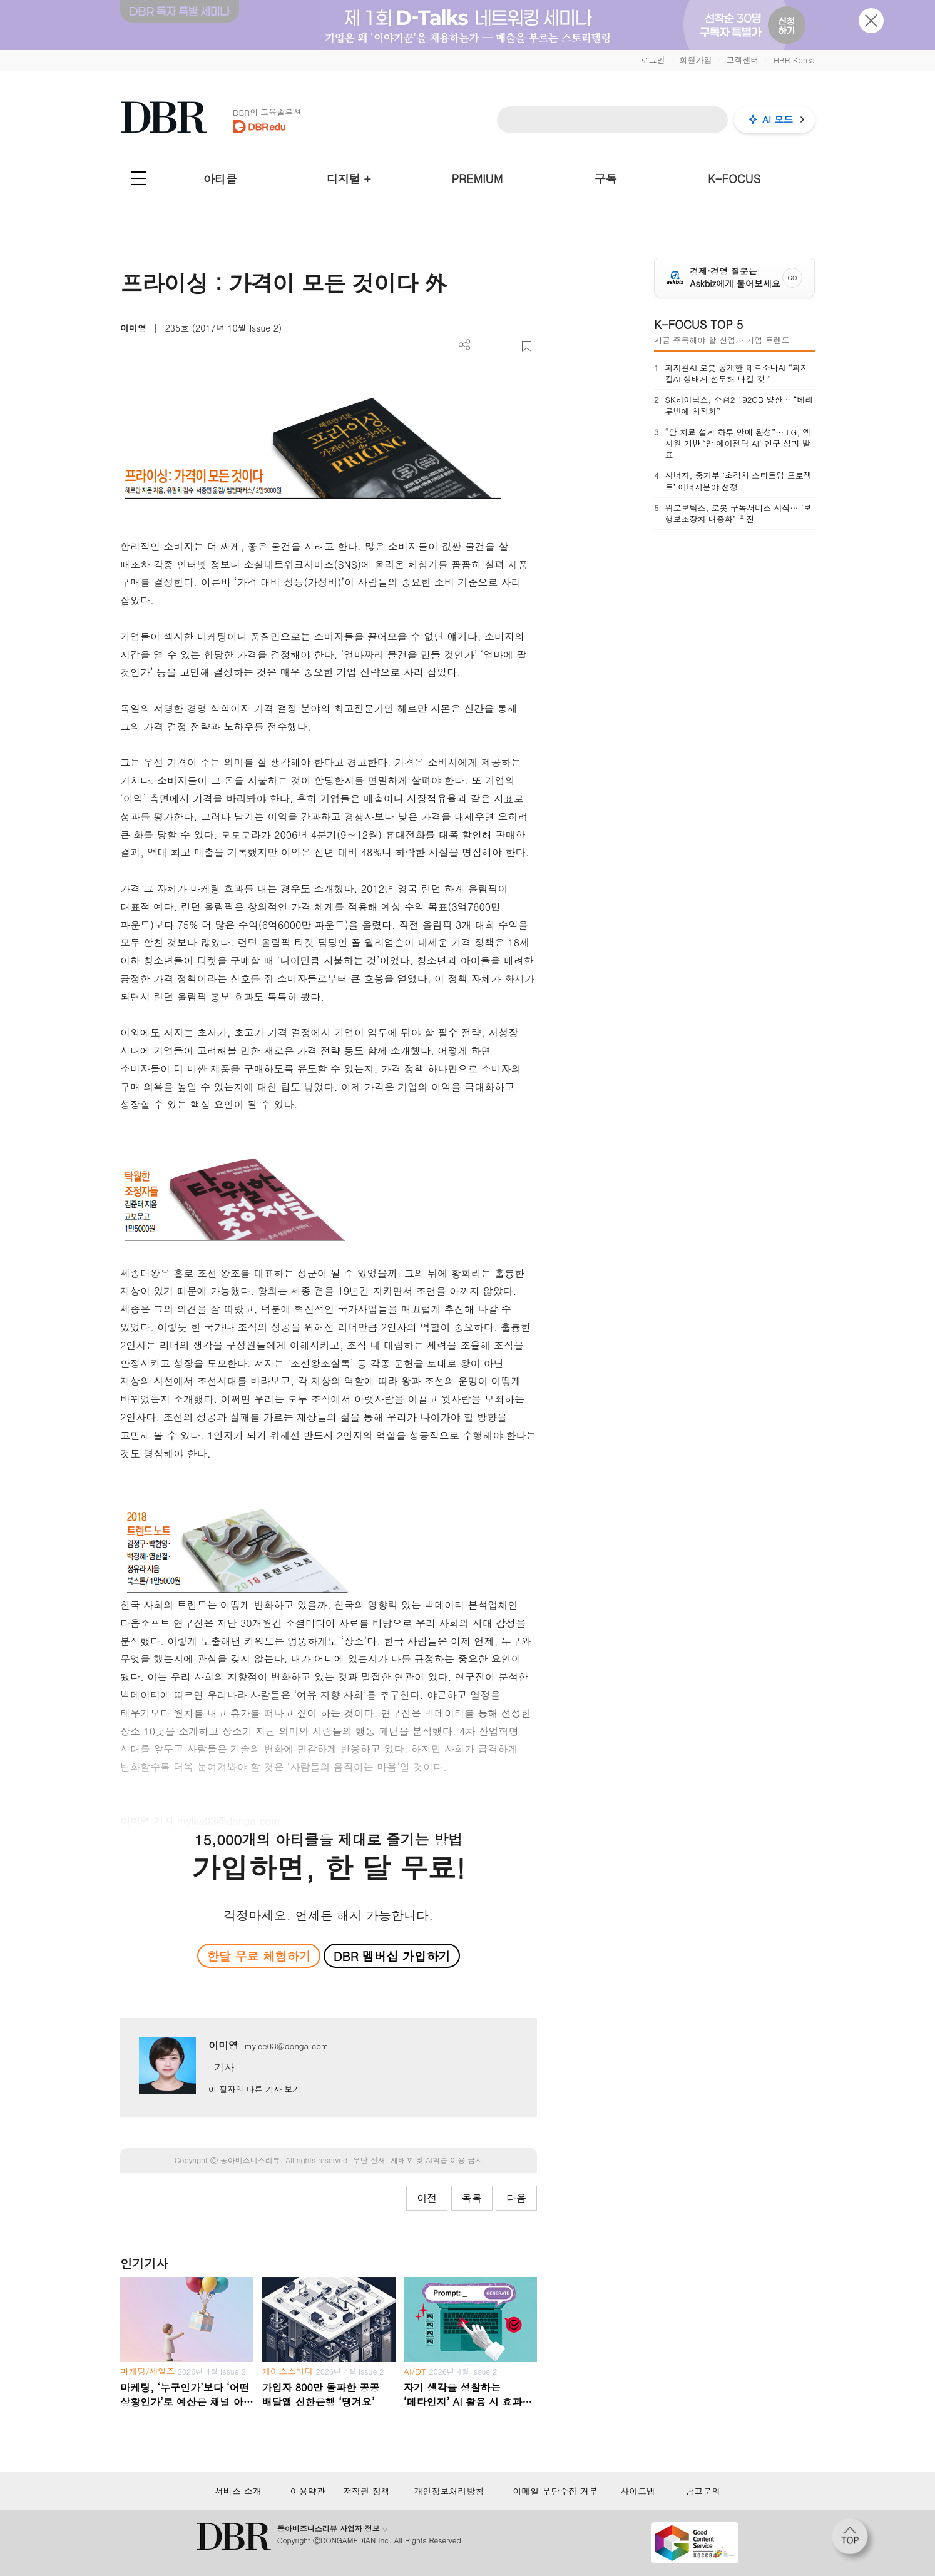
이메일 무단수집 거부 (555, 2491)
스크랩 (526, 346)
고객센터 (742, 60)
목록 (472, 2198)
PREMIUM (477, 178)
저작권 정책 (366, 2491)
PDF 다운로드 (485, 346)
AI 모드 (778, 119)
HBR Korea (794, 60)
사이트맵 (637, 2491)
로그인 (652, 60)
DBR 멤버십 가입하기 (392, 1955)
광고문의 (702, 2491)
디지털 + (349, 178)
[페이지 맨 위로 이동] (853, 2540)
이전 (427, 2198)
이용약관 (307, 2491)
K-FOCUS (734, 178)
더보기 (464, 345)
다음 (516, 2198)
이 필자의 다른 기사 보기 (254, 2089)
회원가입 (695, 60)
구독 (606, 178)
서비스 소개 (238, 2491)
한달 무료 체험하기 (258, 1955)
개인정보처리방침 (449, 2491)
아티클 (220, 178)
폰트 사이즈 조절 (506, 346)
